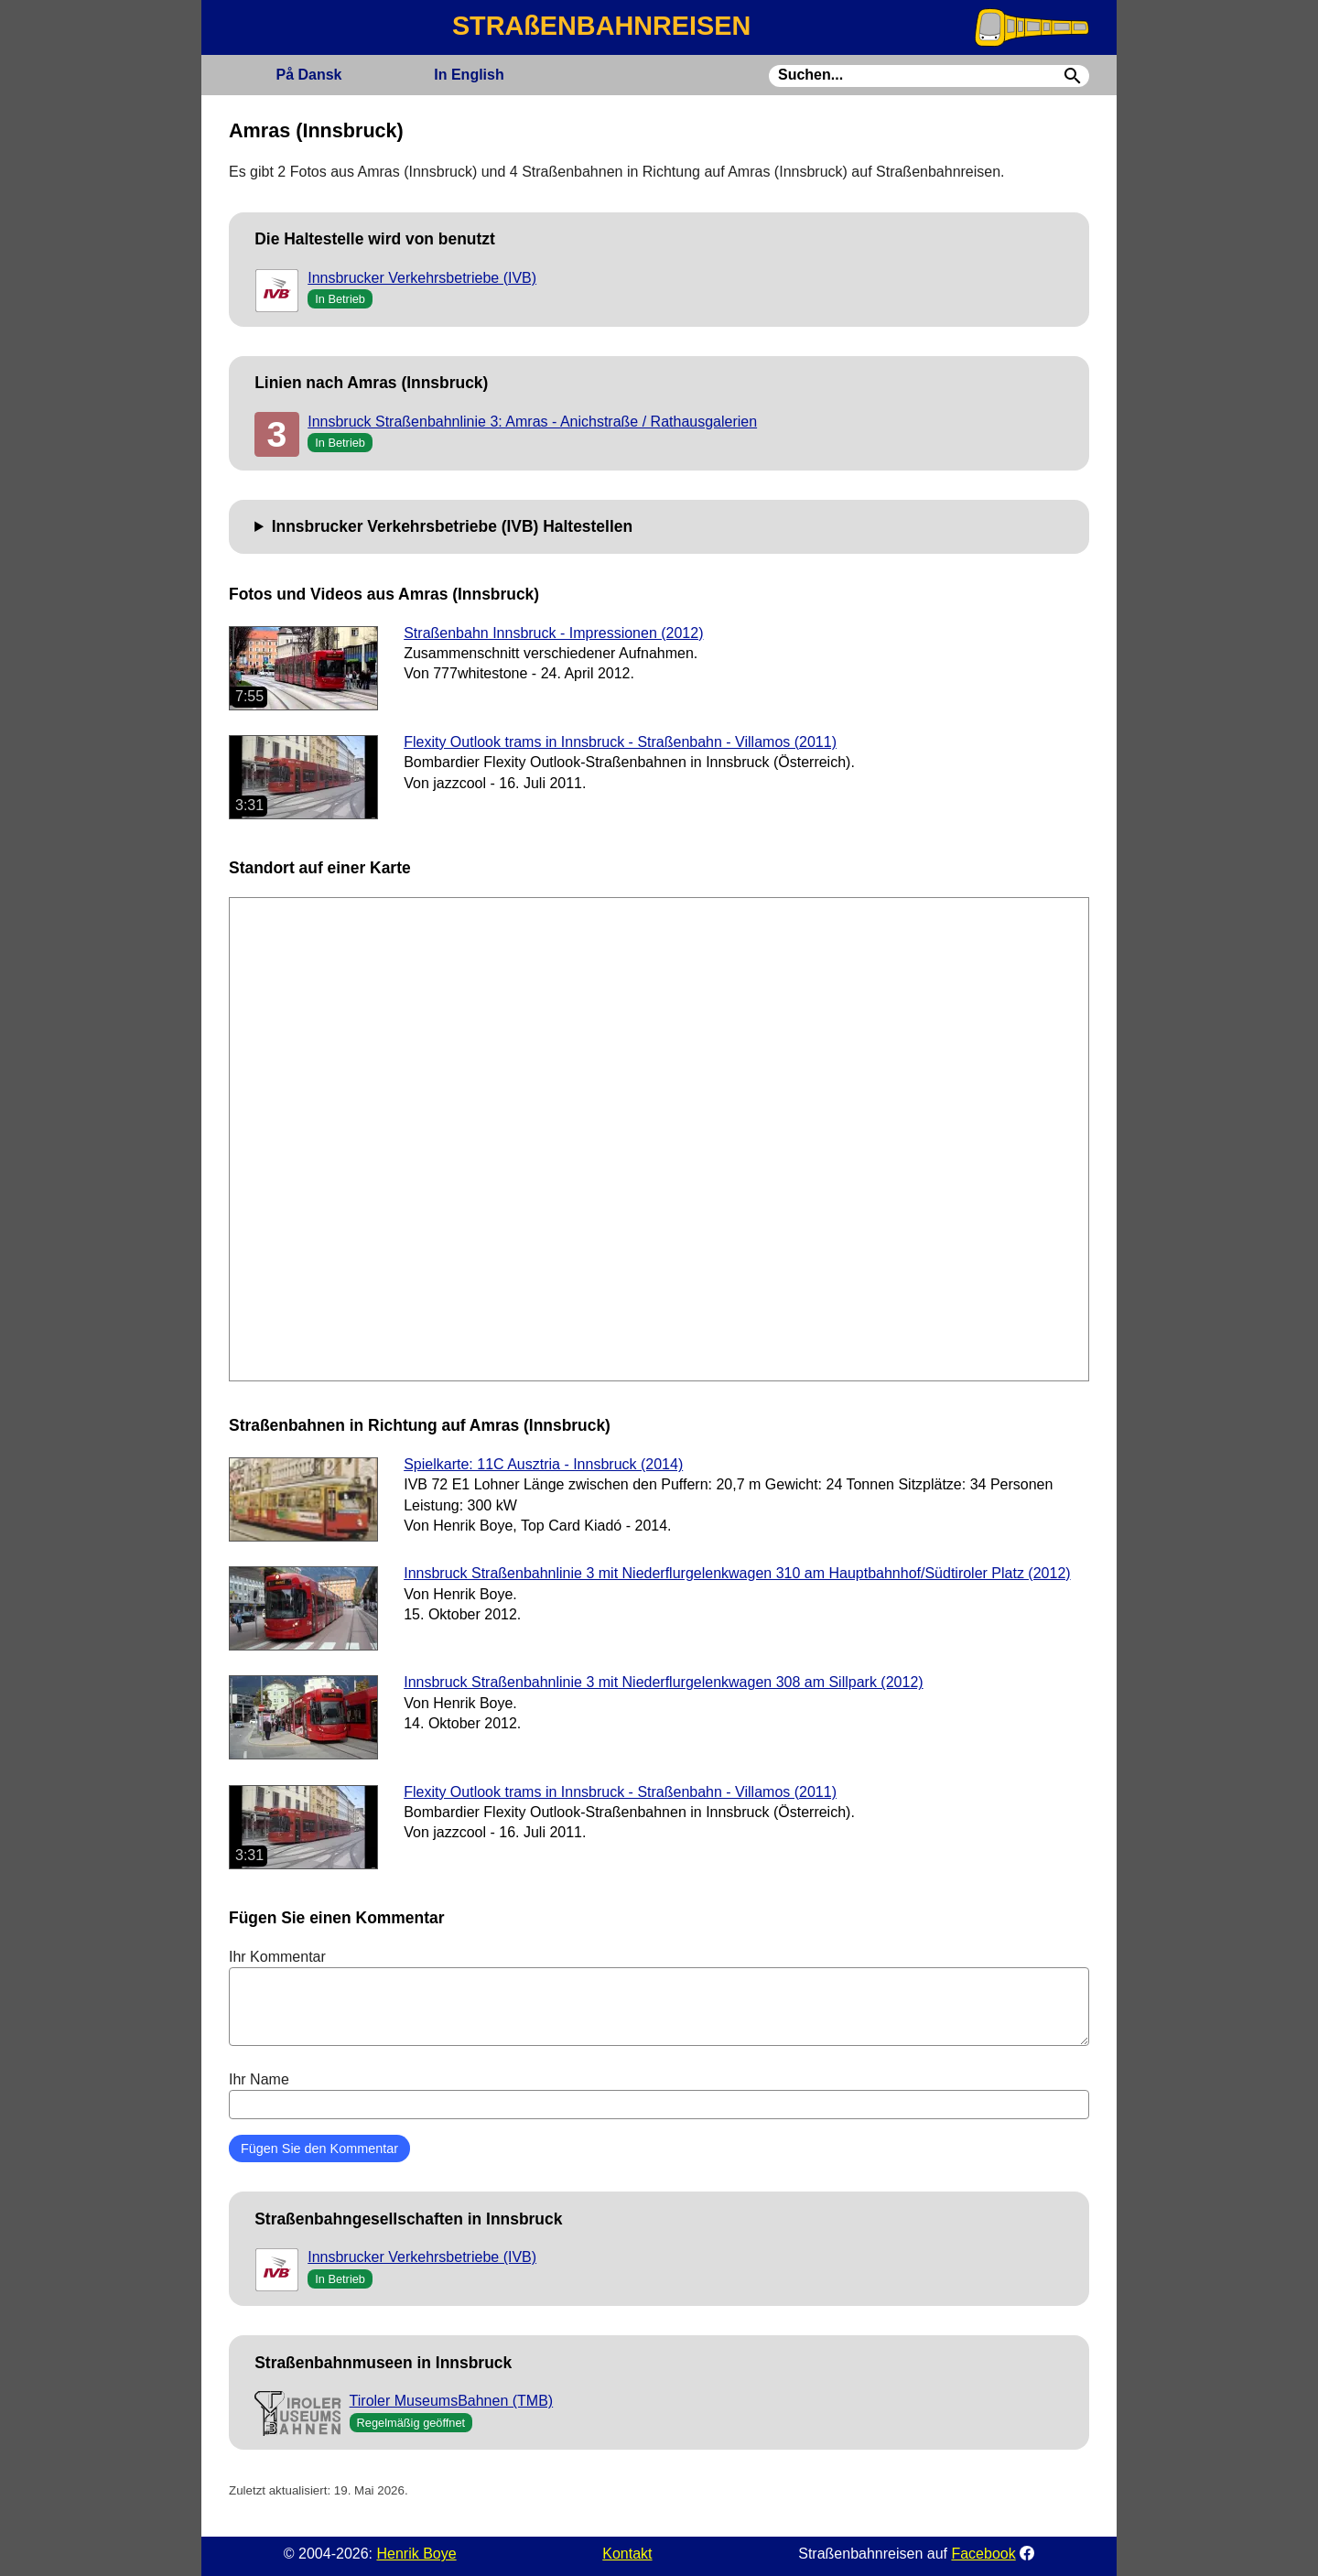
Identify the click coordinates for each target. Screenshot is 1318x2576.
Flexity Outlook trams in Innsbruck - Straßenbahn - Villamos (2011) (620, 742)
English (468, 74)
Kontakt (627, 2553)
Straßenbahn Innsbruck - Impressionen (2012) (553, 633)
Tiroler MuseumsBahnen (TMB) (452, 2400)
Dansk (308, 74)
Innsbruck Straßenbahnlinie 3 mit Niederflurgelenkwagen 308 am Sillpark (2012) (663, 1682)
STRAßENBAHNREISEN (601, 25)
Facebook (983, 2553)
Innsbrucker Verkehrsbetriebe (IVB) (422, 278)
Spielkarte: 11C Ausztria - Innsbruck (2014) (543, 1464)
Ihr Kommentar (659, 1997)
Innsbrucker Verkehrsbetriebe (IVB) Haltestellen (452, 526)
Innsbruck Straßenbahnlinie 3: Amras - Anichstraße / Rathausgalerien (532, 421)
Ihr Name (659, 2095)
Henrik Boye (416, 2553)
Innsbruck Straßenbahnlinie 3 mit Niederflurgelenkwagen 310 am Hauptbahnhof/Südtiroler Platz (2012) (737, 1573)
